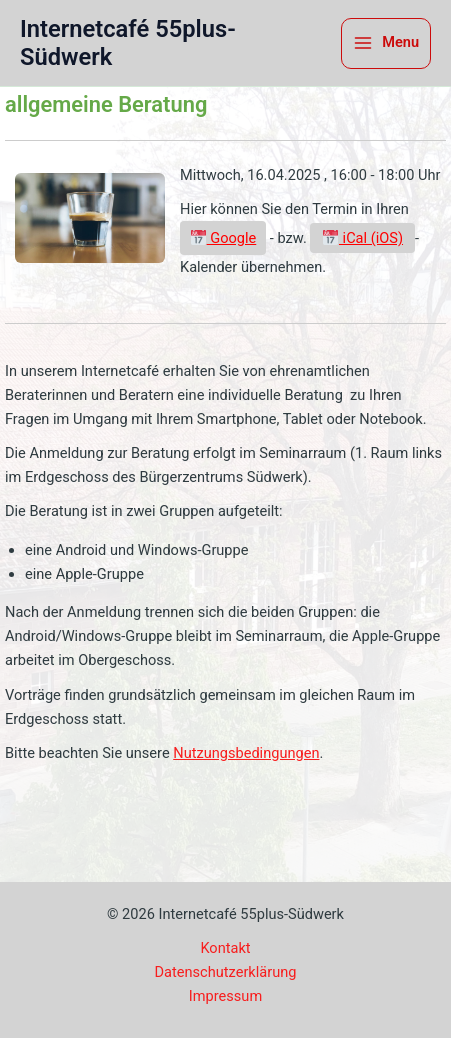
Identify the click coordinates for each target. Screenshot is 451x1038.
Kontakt (225, 948)
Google (223, 238)
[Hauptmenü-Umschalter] (386, 43)
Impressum (225, 996)
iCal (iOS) (363, 238)
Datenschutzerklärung (226, 972)
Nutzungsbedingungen (246, 753)
